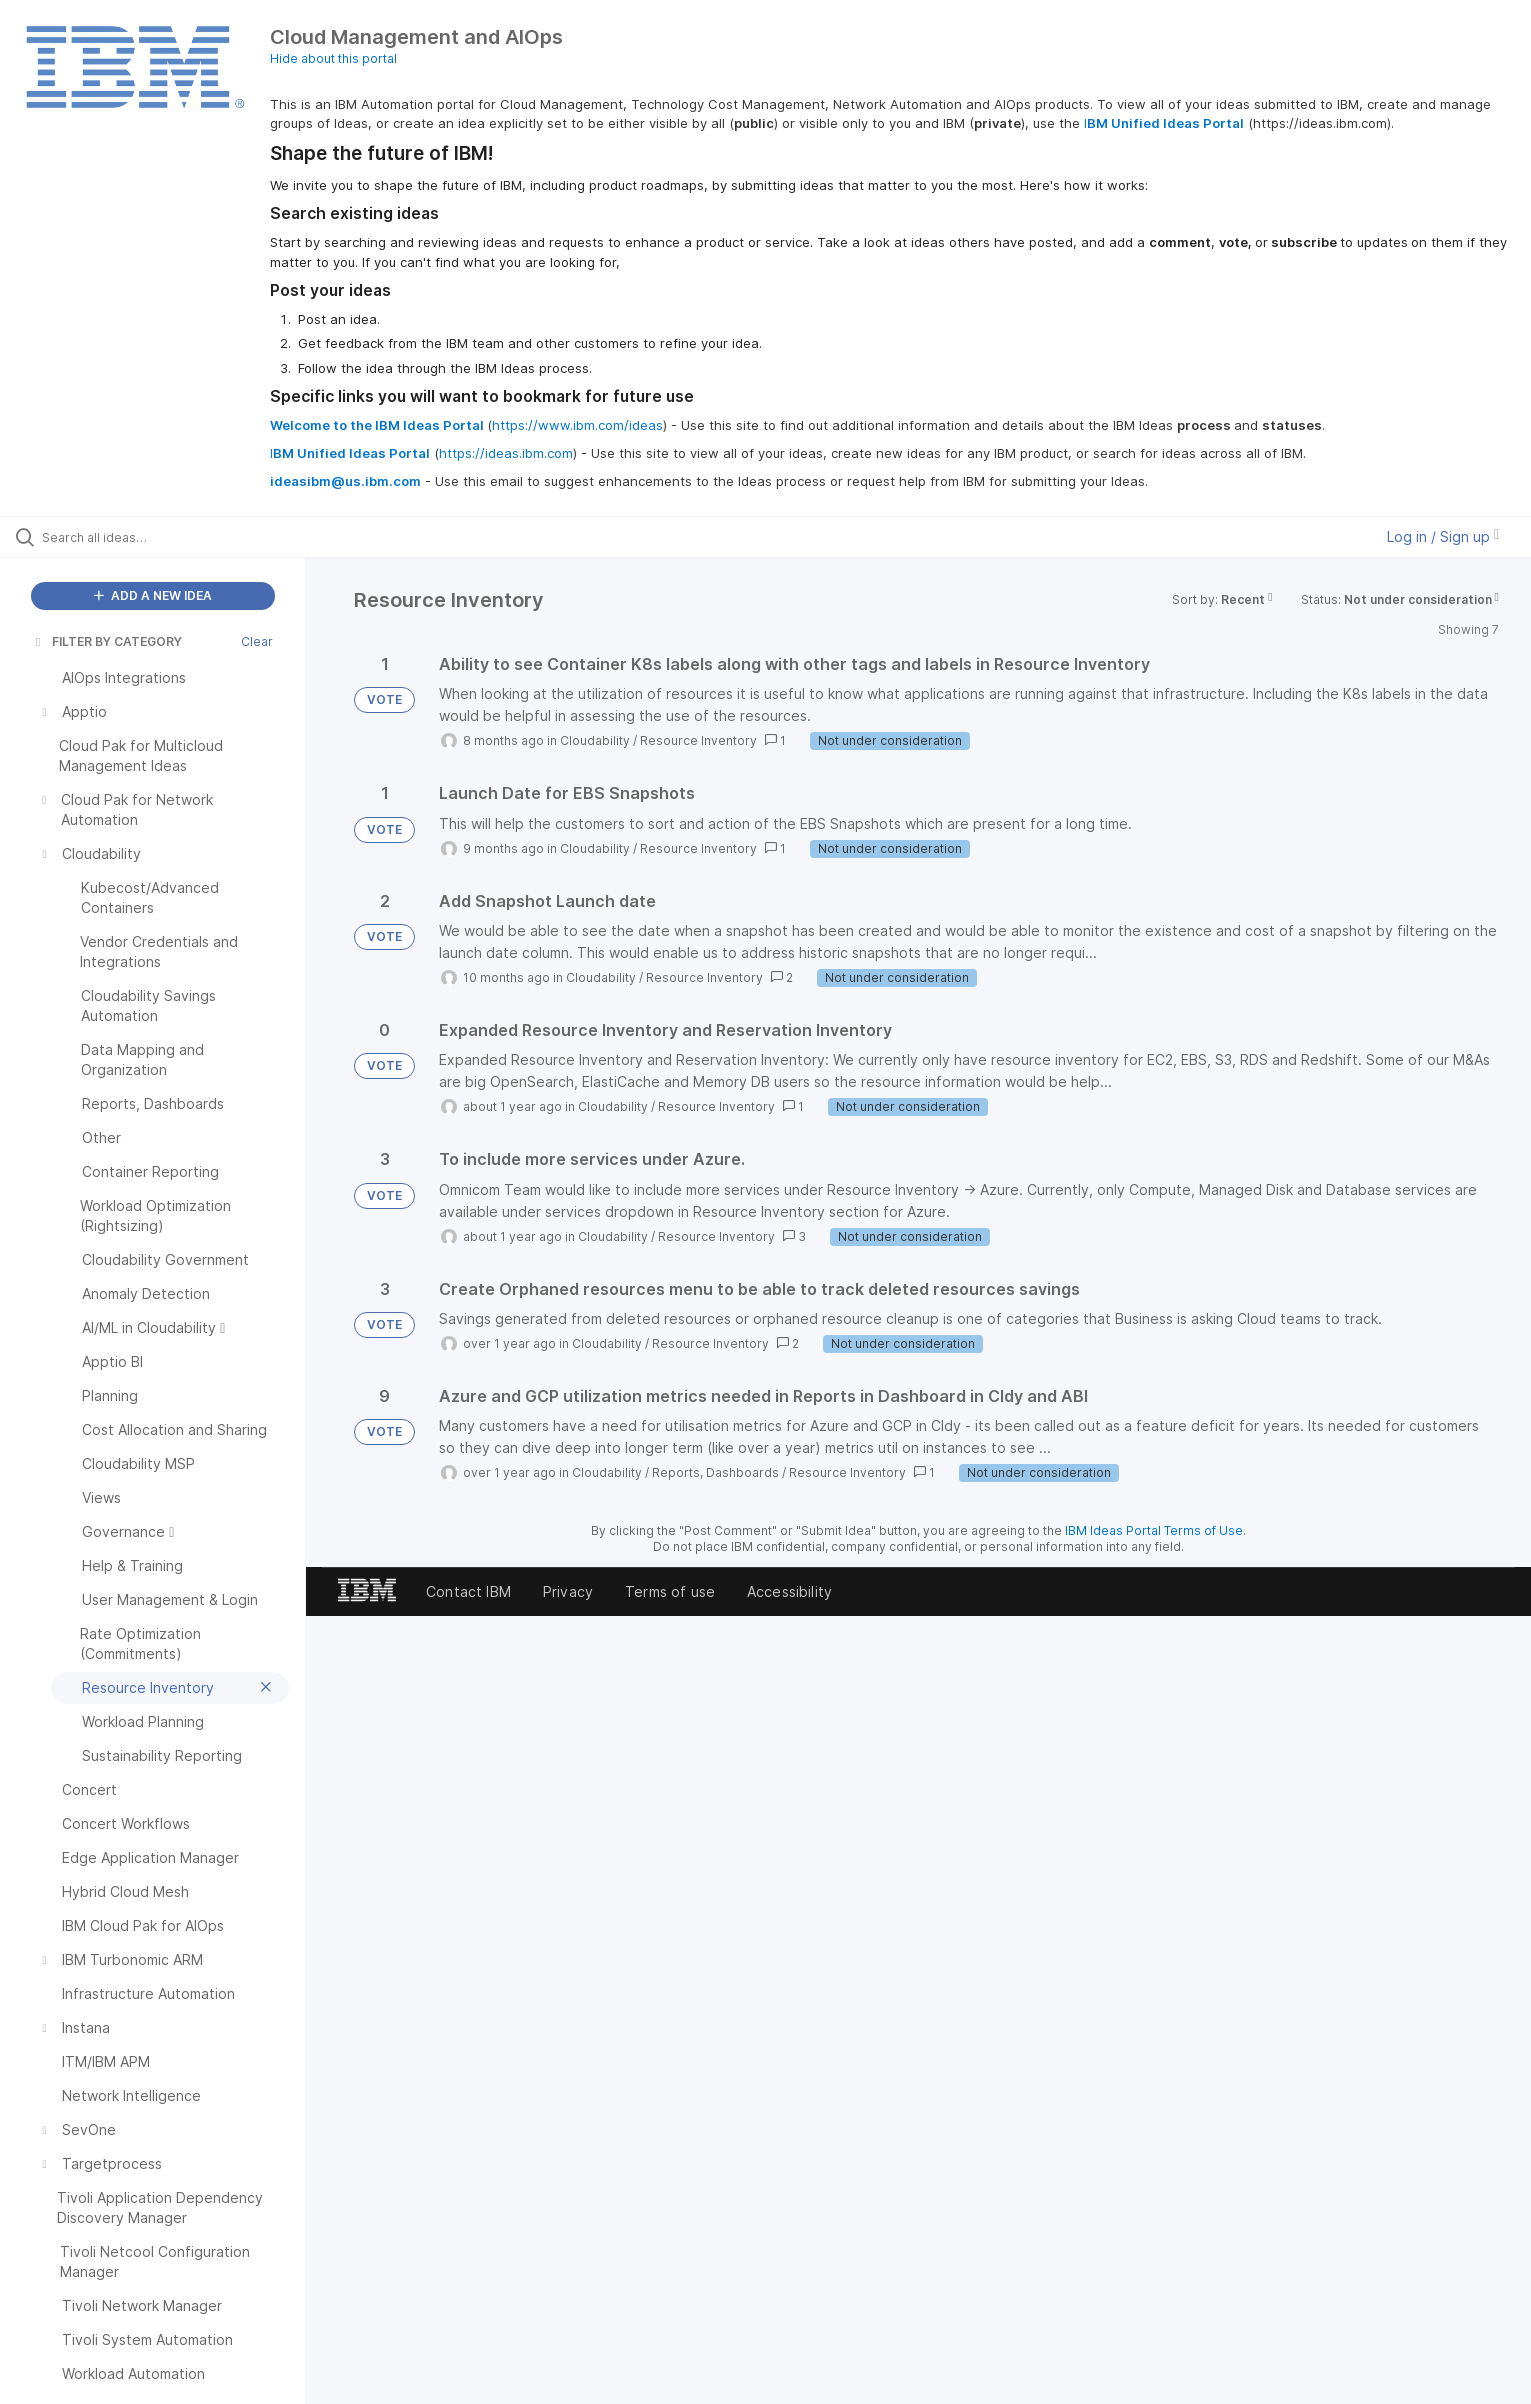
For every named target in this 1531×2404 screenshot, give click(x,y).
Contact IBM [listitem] (468, 1591)
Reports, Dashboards (715, 1472)
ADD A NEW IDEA (153, 595)
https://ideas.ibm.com (506, 453)
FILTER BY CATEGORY (107, 641)
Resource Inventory (698, 740)
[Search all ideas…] (178, 537)
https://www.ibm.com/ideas (577, 425)
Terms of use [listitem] (670, 1591)
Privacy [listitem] (568, 1591)
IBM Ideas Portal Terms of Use (1154, 1530)
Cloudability (595, 740)
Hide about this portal (333, 58)
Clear (257, 641)
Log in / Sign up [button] (1443, 536)
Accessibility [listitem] (789, 1591)
